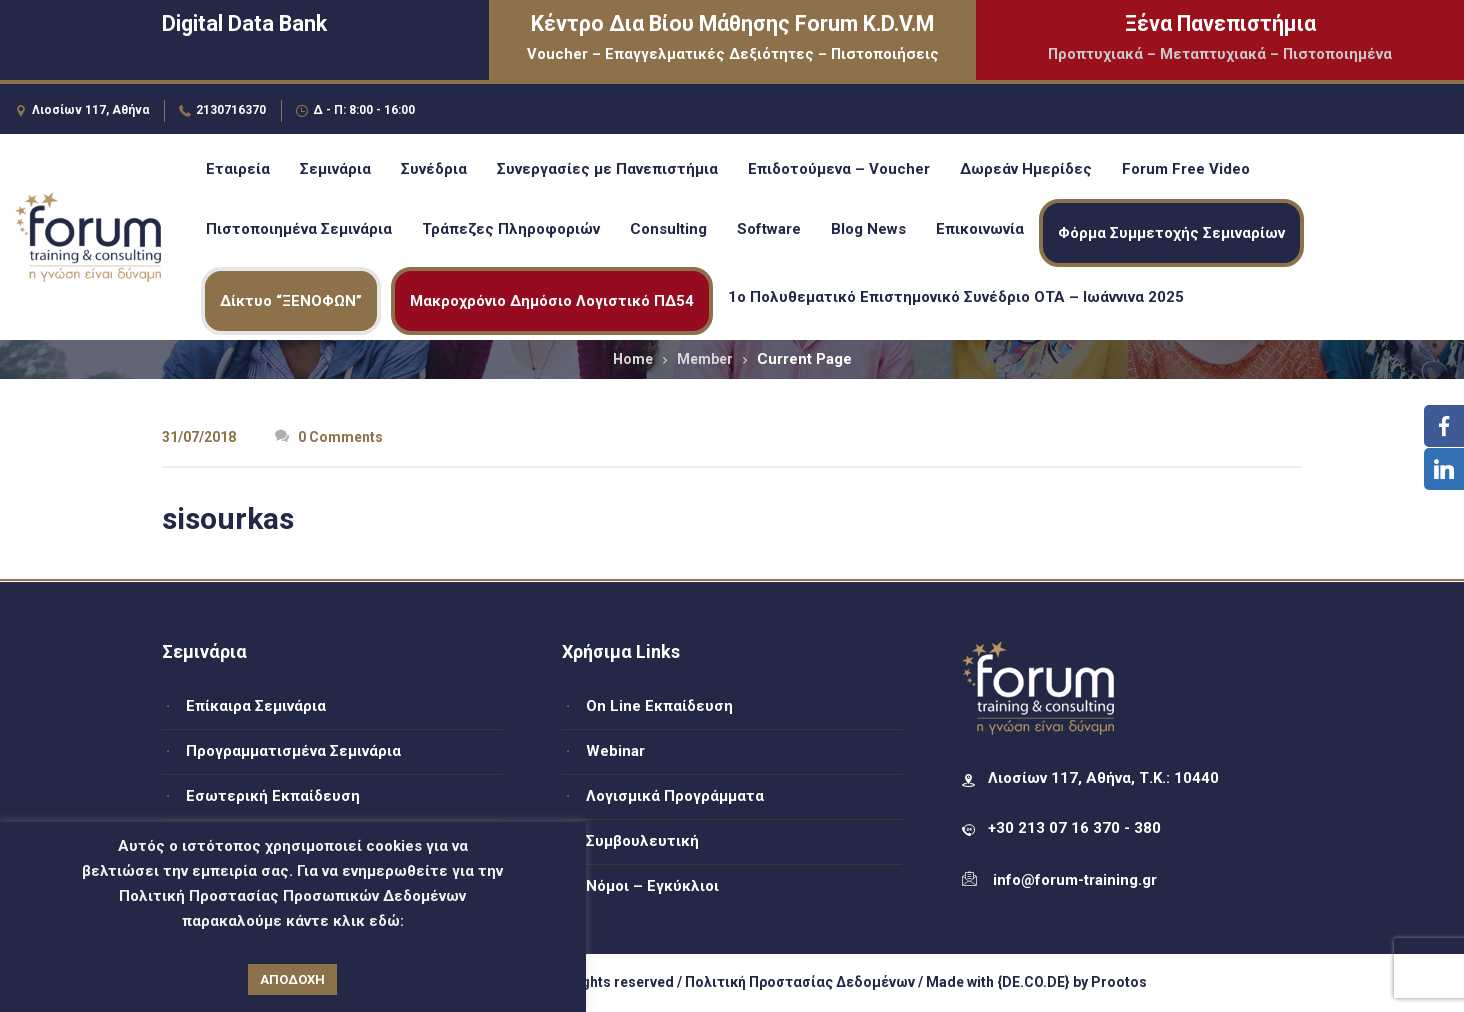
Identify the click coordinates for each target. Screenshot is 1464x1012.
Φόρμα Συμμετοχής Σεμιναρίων (1171, 233)
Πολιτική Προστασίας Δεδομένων (800, 982)
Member (705, 359)
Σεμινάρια (335, 169)
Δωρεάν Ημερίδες (1026, 169)
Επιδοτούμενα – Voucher (839, 169)
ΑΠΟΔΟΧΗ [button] (292, 979)
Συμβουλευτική (642, 841)
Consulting (668, 229)
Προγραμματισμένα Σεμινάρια (293, 751)
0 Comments (329, 437)
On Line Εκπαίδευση (659, 706)
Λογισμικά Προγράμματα (675, 796)
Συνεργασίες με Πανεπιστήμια (607, 169)
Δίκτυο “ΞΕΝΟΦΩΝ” (291, 301)
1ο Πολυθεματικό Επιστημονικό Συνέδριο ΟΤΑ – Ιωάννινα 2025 (956, 297)
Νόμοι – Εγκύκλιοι (652, 886)
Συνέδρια (434, 169)
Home (633, 359)
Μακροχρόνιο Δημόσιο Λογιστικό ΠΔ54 (552, 301)
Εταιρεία (238, 169)
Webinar (615, 751)
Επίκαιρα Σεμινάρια (256, 706)
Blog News (868, 229)
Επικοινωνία (980, 229)
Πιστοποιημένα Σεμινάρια (299, 229)
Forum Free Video (1186, 169)
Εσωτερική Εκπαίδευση (273, 796)
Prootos (1119, 982)
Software (769, 229)
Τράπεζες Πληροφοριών (511, 229)
